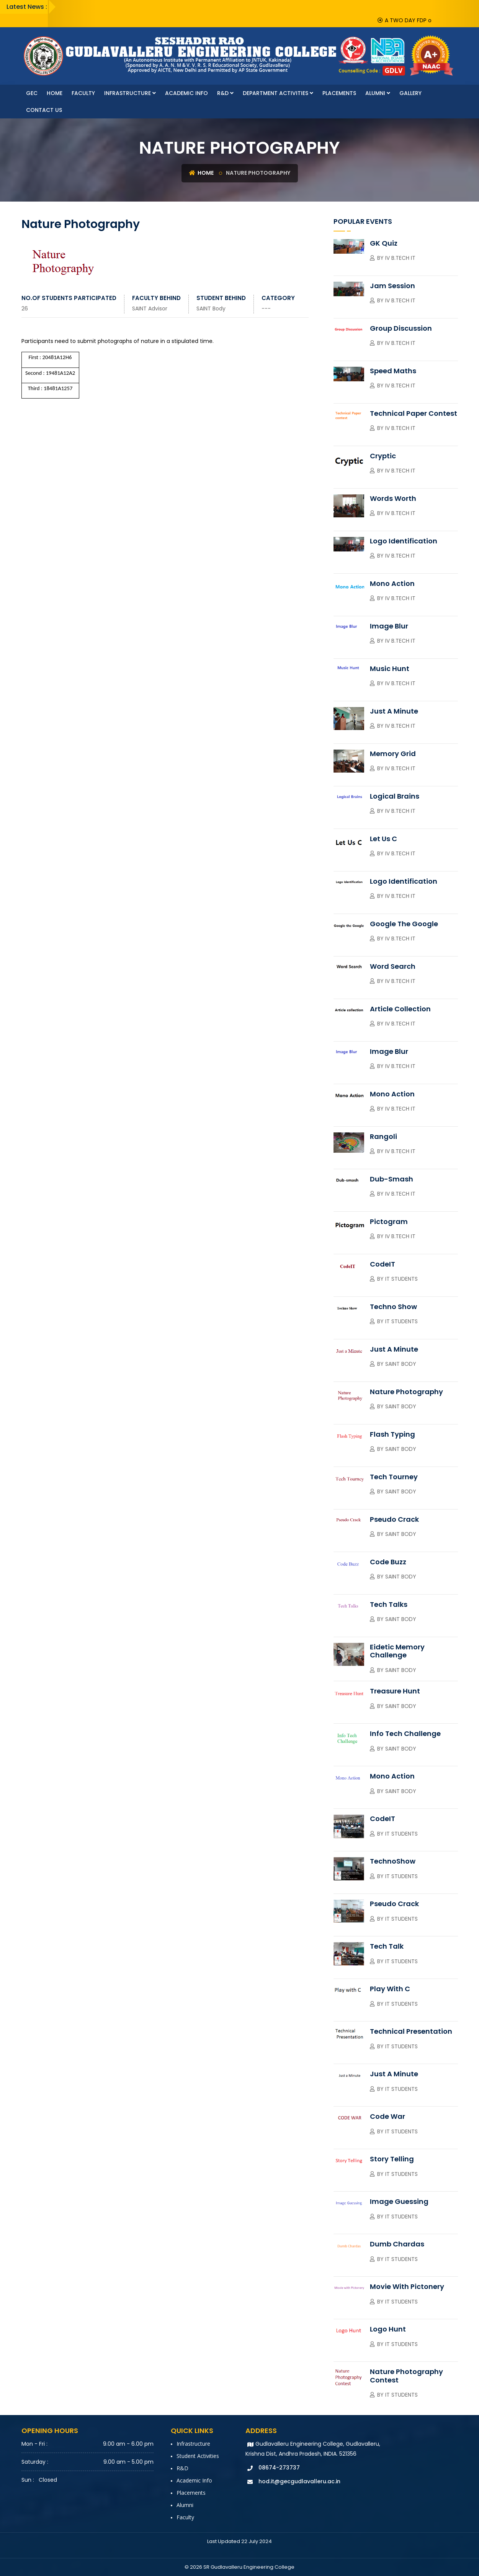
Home (54, 93)
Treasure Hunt (395, 1691)
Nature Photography (406, 1391)
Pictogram (389, 1221)
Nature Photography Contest (406, 2376)
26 (24, 308)
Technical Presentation (411, 2031)
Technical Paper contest (413, 413)
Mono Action (392, 583)
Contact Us (44, 110)
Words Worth (393, 498)
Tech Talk (387, 1946)
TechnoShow (392, 1861)
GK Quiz (383, 243)
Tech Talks (388, 1604)
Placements (339, 93)
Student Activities (198, 2456)
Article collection (400, 1009)
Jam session (392, 285)
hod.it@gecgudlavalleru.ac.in (299, 2481)
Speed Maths (393, 371)
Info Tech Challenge (405, 1733)
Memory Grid (393, 753)
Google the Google (404, 924)
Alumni (377, 93)
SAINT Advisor (149, 308)
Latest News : (27, 6)
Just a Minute (394, 1349)
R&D (225, 93)
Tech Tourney (394, 1477)
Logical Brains (394, 796)
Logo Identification (403, 541)
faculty (83, 93)
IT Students (401, 1279)
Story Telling (392, 2159)
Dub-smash (391, 1179)
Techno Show (393, 1306)
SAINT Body (211, 308)
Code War (387, 2116)
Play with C (390, 1989)
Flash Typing (392, 1434)
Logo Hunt (388, 2329)
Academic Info (186, 93)
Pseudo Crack (394, 1519)
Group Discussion (401, 328)
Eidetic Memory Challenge (397, 1651)
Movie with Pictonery (407, 2286)
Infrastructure (130, 93)
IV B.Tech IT (400, 258)
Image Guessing (399, 2201)
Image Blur (389, 626)
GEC (32, 93)
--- (266, 308)
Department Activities (278, 93)
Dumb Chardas (397, 2244)
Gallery (410, 93)
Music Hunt (389, 668)
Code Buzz (388, 1562)
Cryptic (383, 456)
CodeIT (382, 1264)
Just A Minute (394, 711)
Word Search (392, 966)
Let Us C (383, 838)
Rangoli (383, 1136)
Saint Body (400, 1364)
